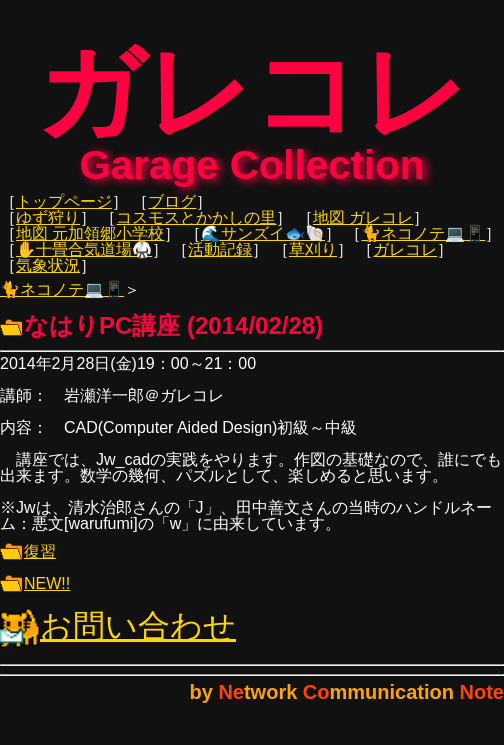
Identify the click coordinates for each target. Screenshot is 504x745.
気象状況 (48, 278)
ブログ (172, 214)
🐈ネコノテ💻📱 (423, 246)
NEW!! (35, 596)
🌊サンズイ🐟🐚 (263, 246)
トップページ (64, 214)
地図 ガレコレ (363, 230)
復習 (28, 564)
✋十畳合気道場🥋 (84, 262)
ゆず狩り (48, 230)
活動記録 (220, 262)
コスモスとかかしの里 (196, 230)
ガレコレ (405, 262)
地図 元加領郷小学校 (90, 246)
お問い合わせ (118, 639)
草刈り (313, 262)
